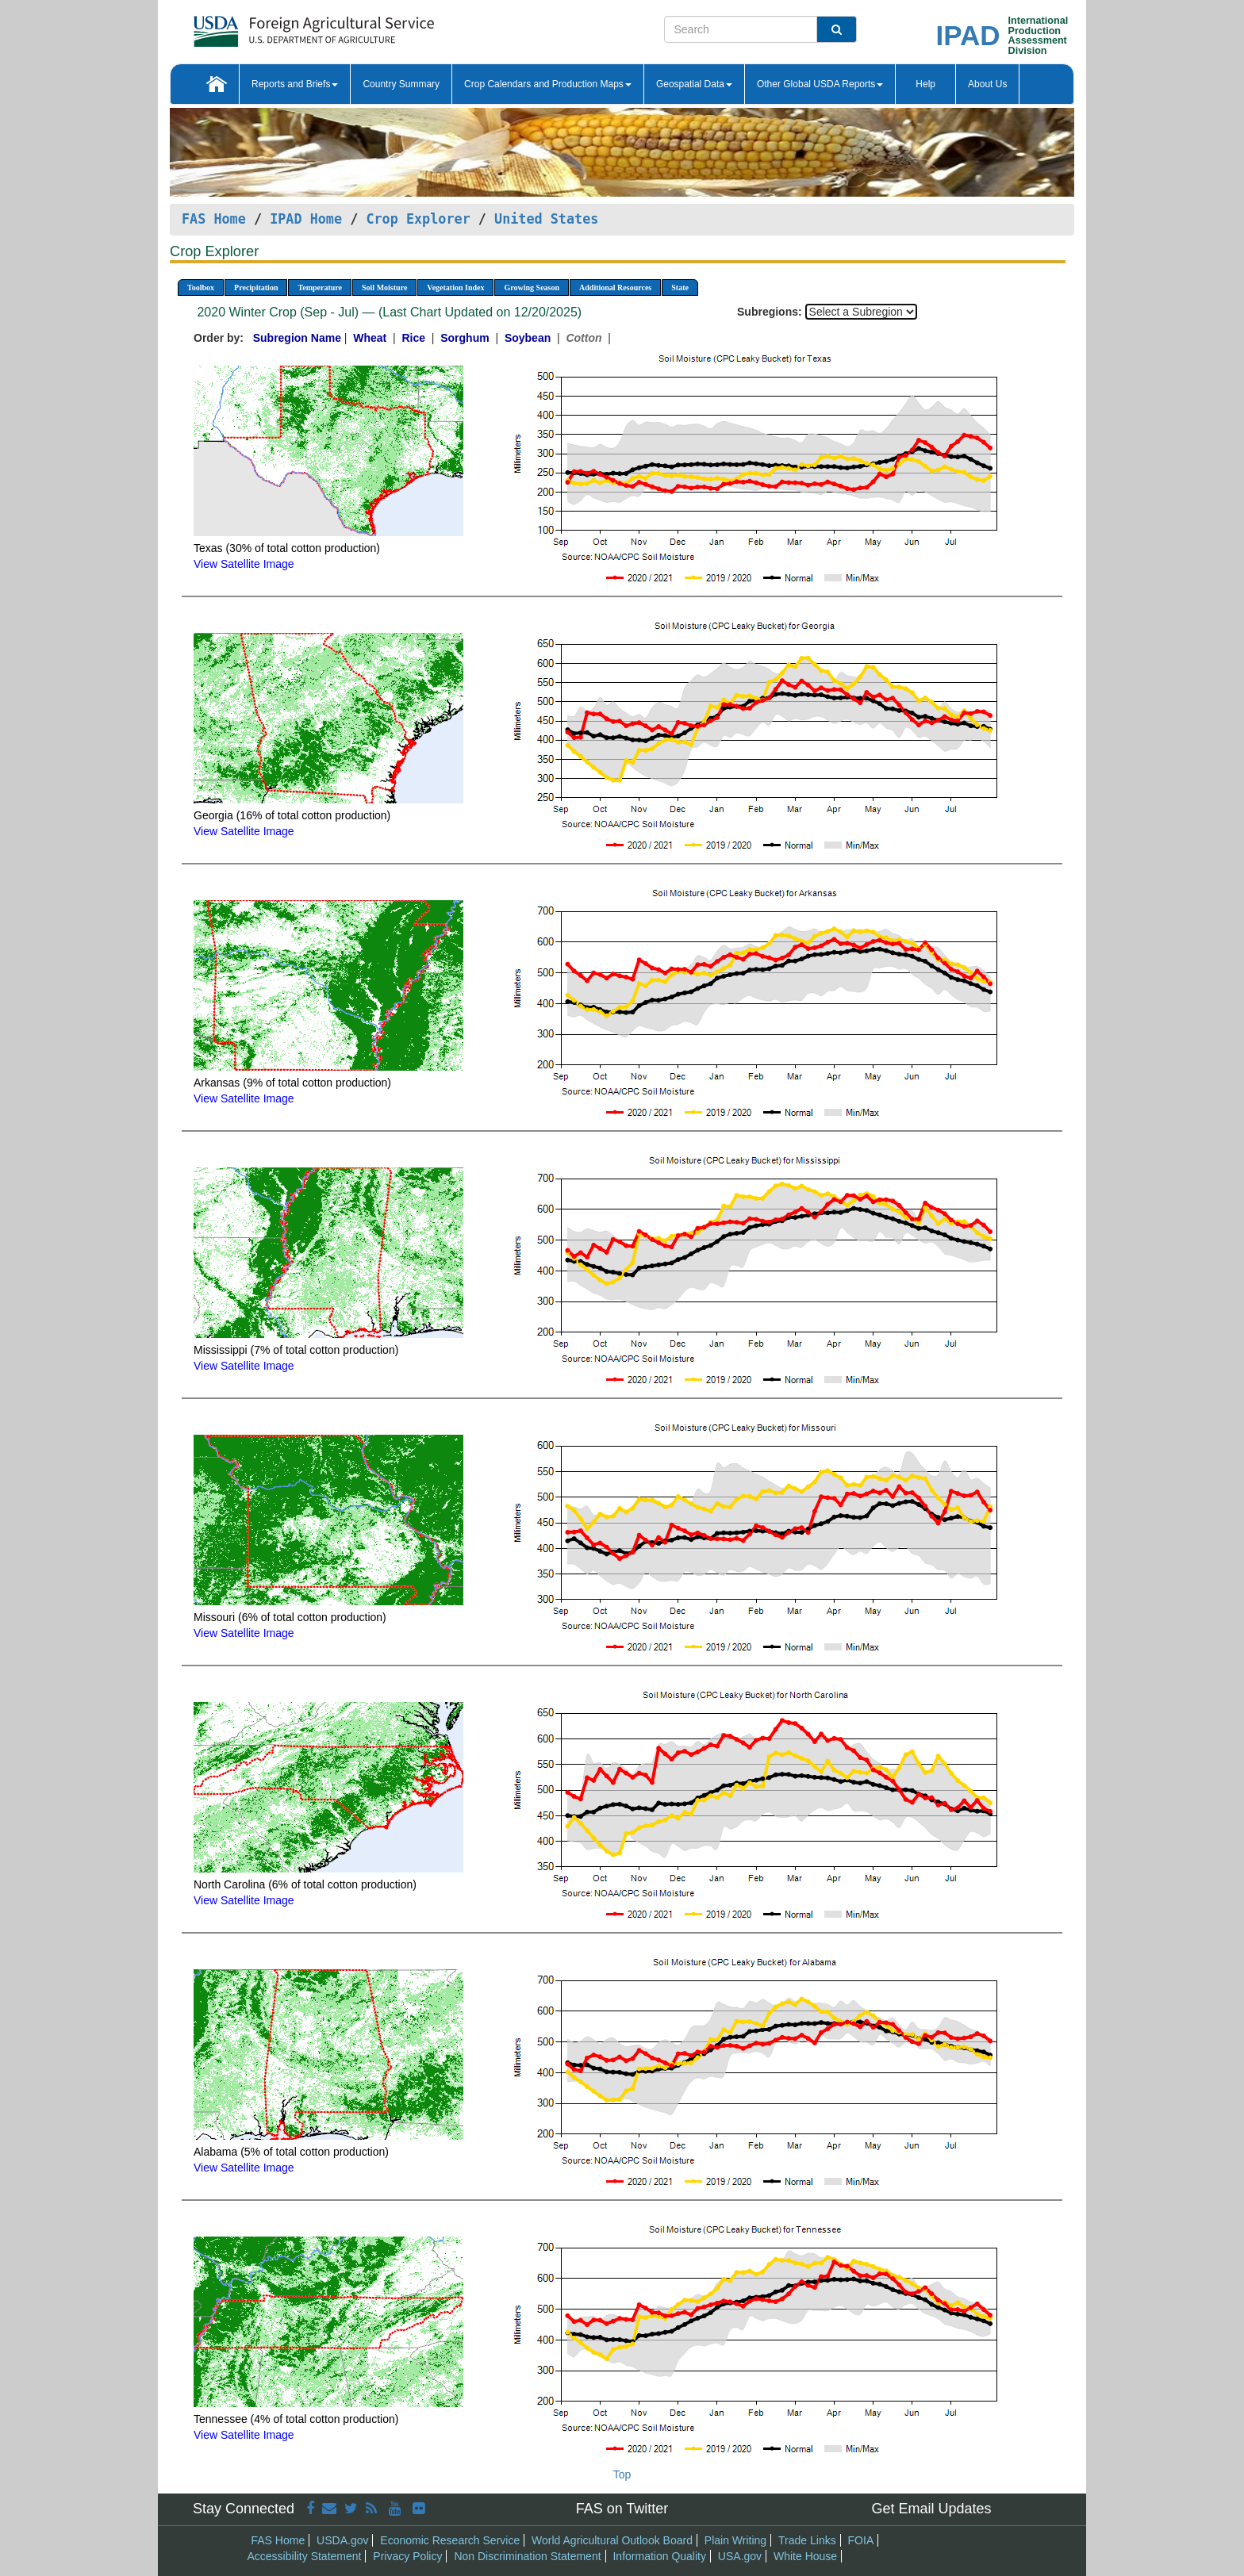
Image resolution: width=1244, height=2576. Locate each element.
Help (925, 84)
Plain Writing (735, 2540)
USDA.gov (342, 2540)
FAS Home (214, 219)
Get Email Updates (931, 2509)
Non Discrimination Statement (527, 2556)
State (680, 287)
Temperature (320, 287)
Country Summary (401, 84)
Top (622, 2474)
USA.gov (740, 2556)
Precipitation (256, 287)
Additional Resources (615, 287)
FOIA (861, 2540)
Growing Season (531, 287)
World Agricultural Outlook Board (612, 2540)
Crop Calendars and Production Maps (548, 84)
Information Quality (659, 2556)
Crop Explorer (418, 219)
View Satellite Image (244, 564)
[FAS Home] (274, 26)
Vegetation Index (455, 287)
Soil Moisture (384, 287)
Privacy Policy (407, 2556)
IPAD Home (306, 219)
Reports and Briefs (294, 84)
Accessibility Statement (305, 2556)
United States (546, 219)
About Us (987, 84)
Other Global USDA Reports (820, 84)
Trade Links (807, 2540)
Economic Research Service (450, 2540)
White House (805, 2556)
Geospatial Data (694, 84)
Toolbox (200, 287)
